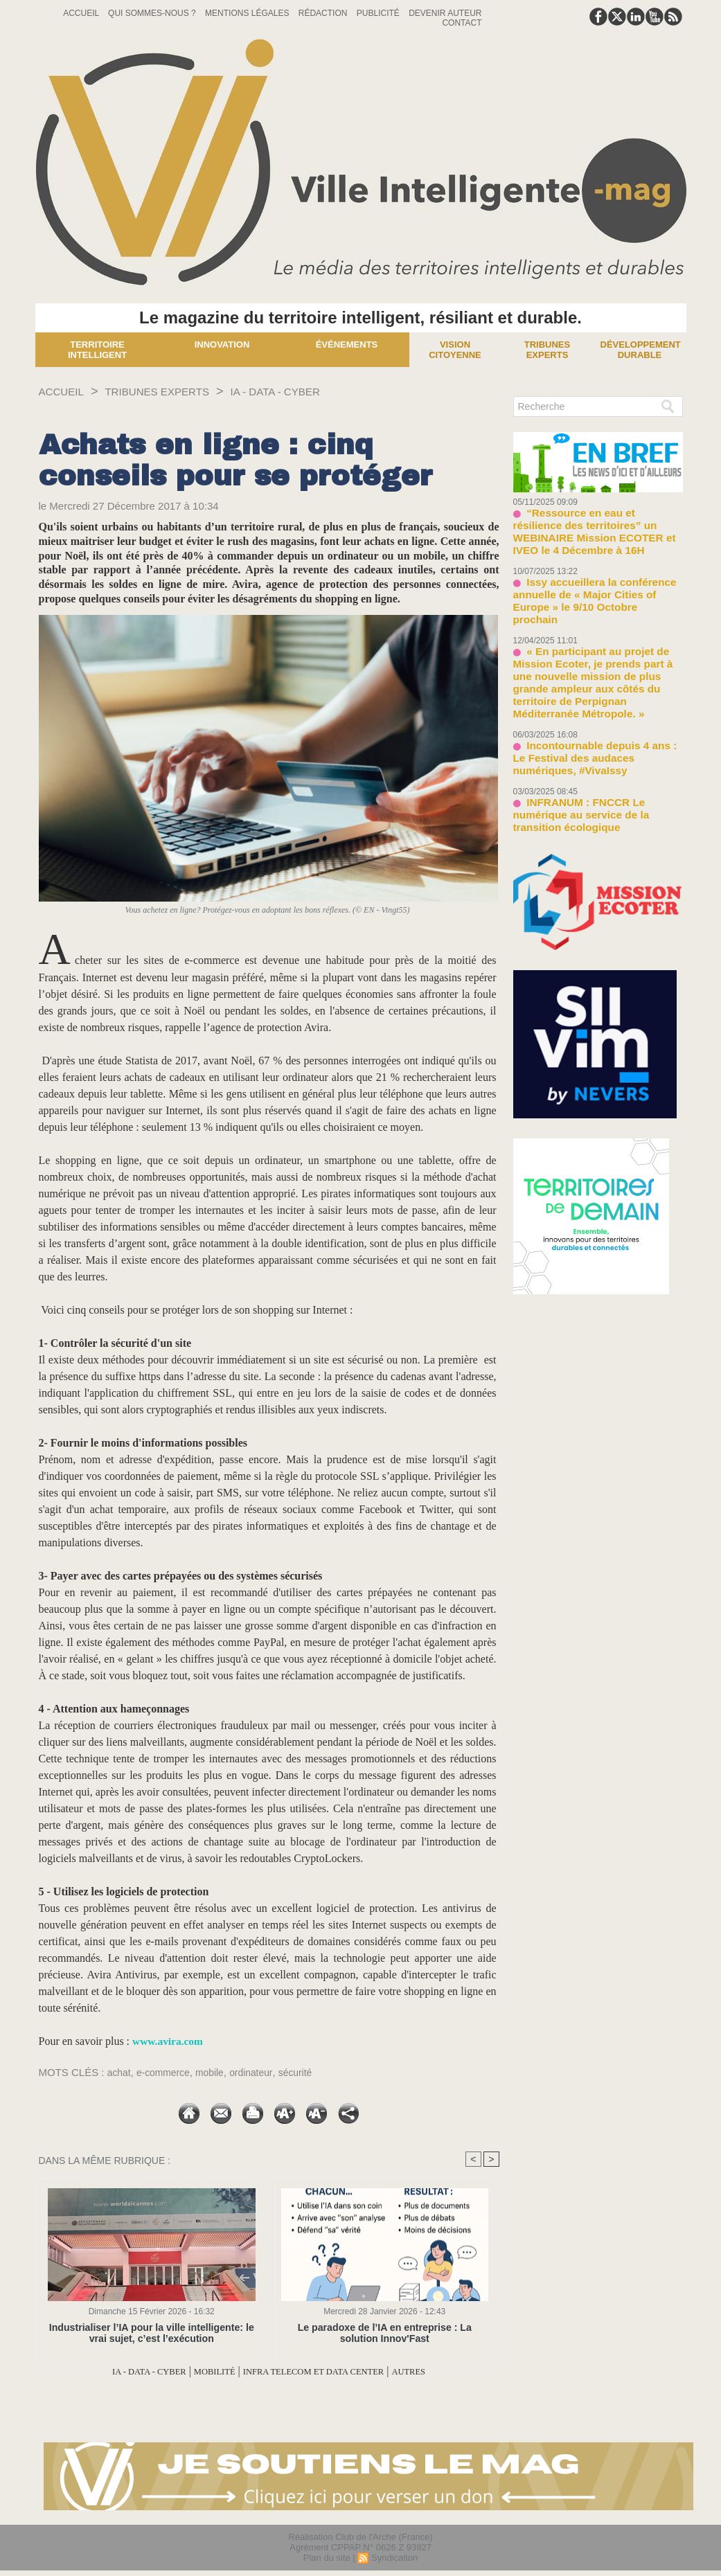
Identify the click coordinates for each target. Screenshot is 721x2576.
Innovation (222, 344)
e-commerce (167, 2072)
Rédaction (324, 13)
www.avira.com (169, 2041)
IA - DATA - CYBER (311, 391)
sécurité (308, 2072)
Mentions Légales (248, 13)
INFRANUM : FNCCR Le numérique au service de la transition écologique (594, 740)
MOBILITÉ (201, 2371)
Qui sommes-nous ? (153, 13)
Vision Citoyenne (455, 349)
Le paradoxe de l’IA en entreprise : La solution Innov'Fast (384, 2333)
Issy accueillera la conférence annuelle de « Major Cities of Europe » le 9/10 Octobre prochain (594, 573)
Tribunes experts (547, 349)
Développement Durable (640, 349)
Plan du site (326, 2557)
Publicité (379, 13)
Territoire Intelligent (97, 349)
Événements (347, 344)
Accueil (82, 13)
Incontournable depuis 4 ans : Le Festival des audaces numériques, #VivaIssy (590, 694)
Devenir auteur (445, 13)
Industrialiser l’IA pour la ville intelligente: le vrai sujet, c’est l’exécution (151, 2333)
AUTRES (443, 2371)
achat (120, 2072)
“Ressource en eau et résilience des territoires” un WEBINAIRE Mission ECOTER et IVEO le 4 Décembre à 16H (597, 522)
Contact (461, 23)
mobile (217, 2072)
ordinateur (261, 2072)
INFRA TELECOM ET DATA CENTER (325, 2371)
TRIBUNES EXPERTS (175, 391)
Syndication (394, 2557)
